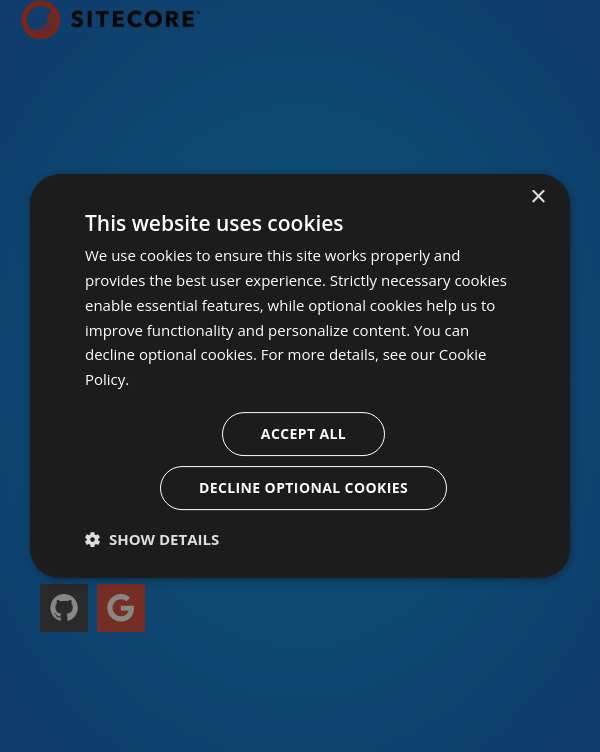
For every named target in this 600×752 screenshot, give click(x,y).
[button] (152, 539)
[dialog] (300, 376)
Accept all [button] (303, 433)
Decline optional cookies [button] (303, 487)
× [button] (537, 197)
